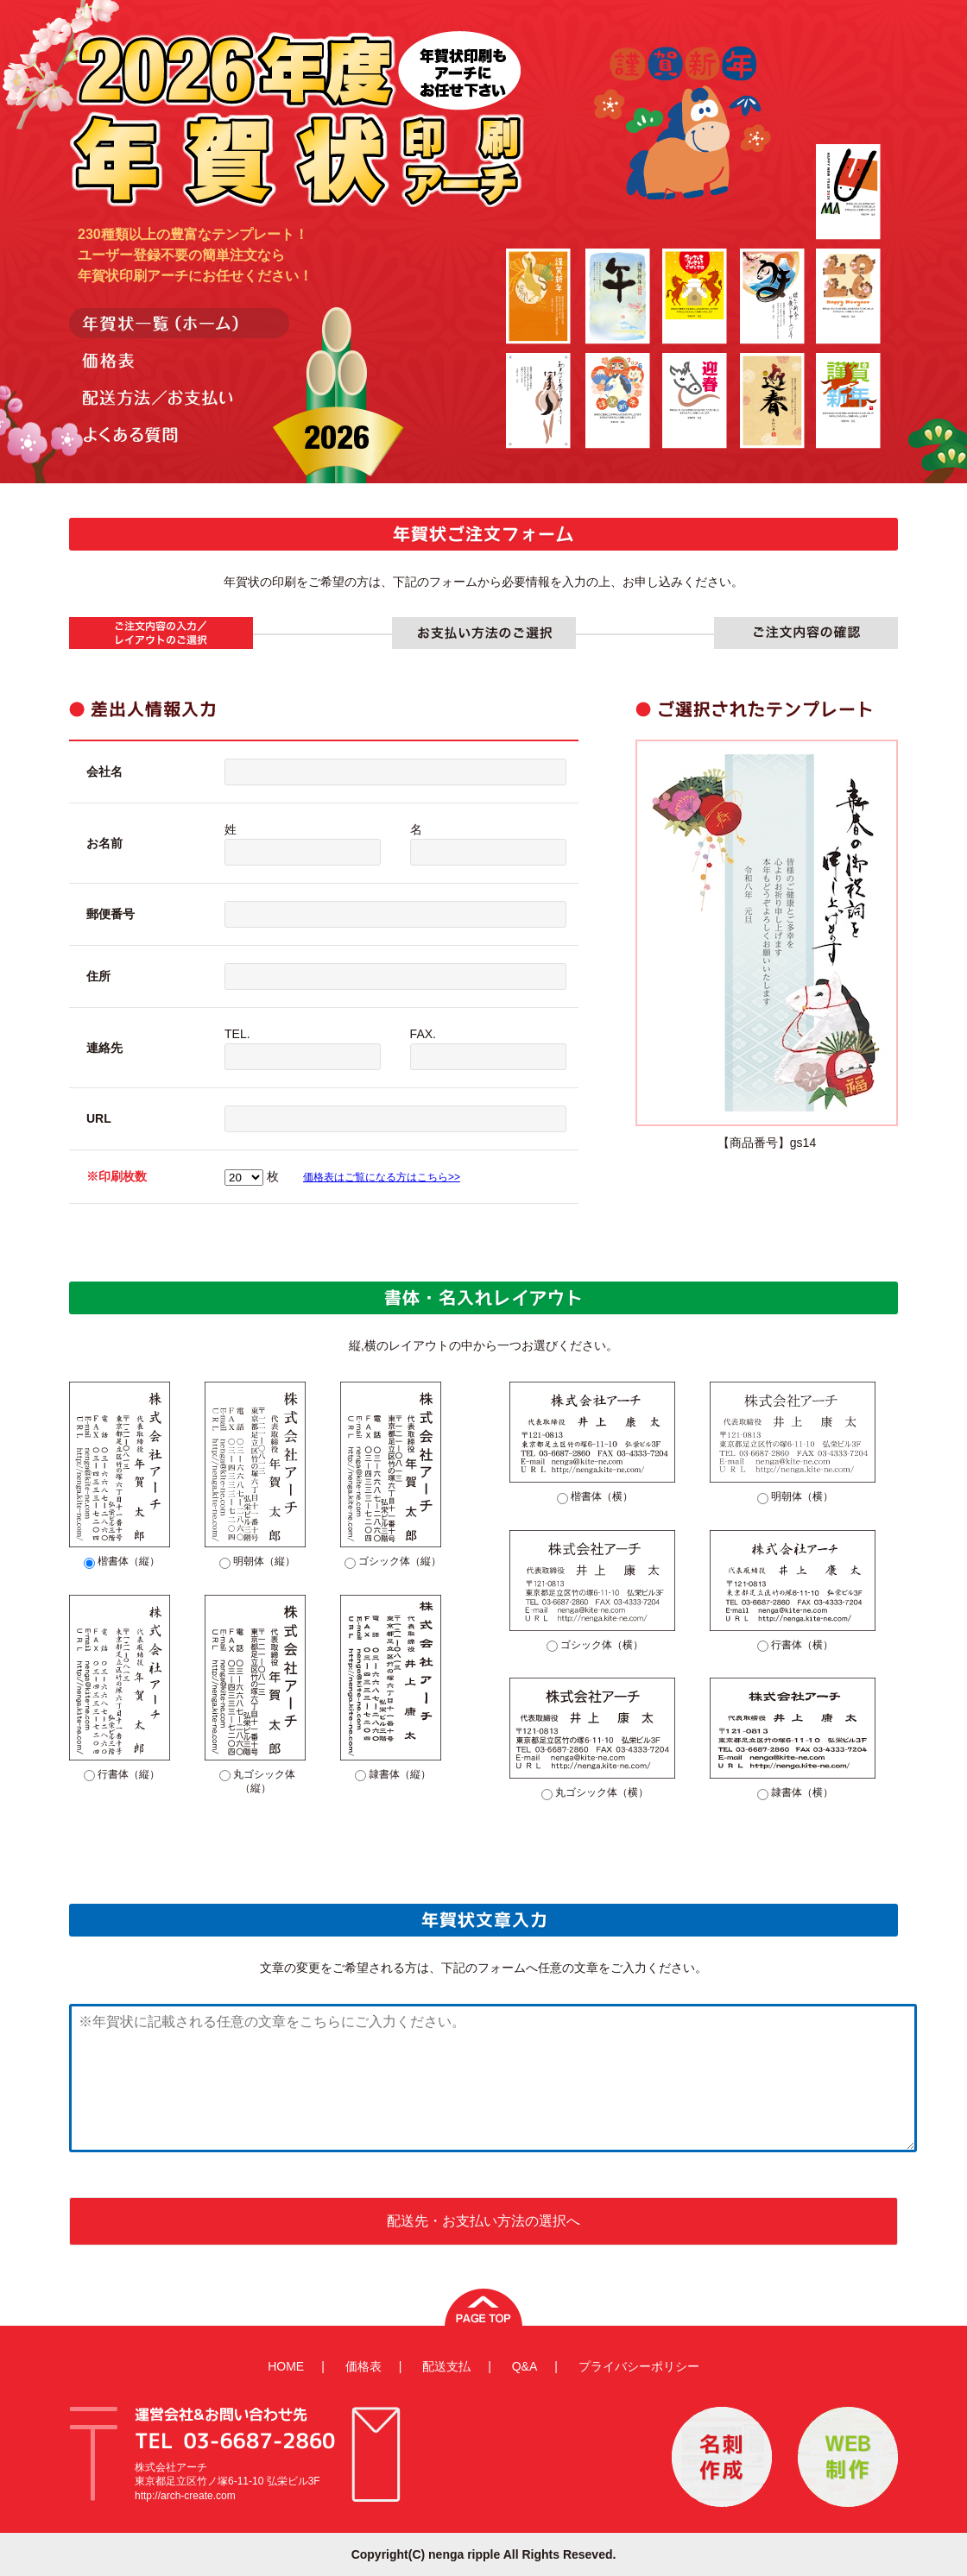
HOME (286, 2366)
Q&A (525, 2366)
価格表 (363, 2366)
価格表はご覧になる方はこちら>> (381, 1177)
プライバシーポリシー (638, 2366)
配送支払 (446, 2366)
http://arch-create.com (185, 2496)
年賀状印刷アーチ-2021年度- (297, 115)
